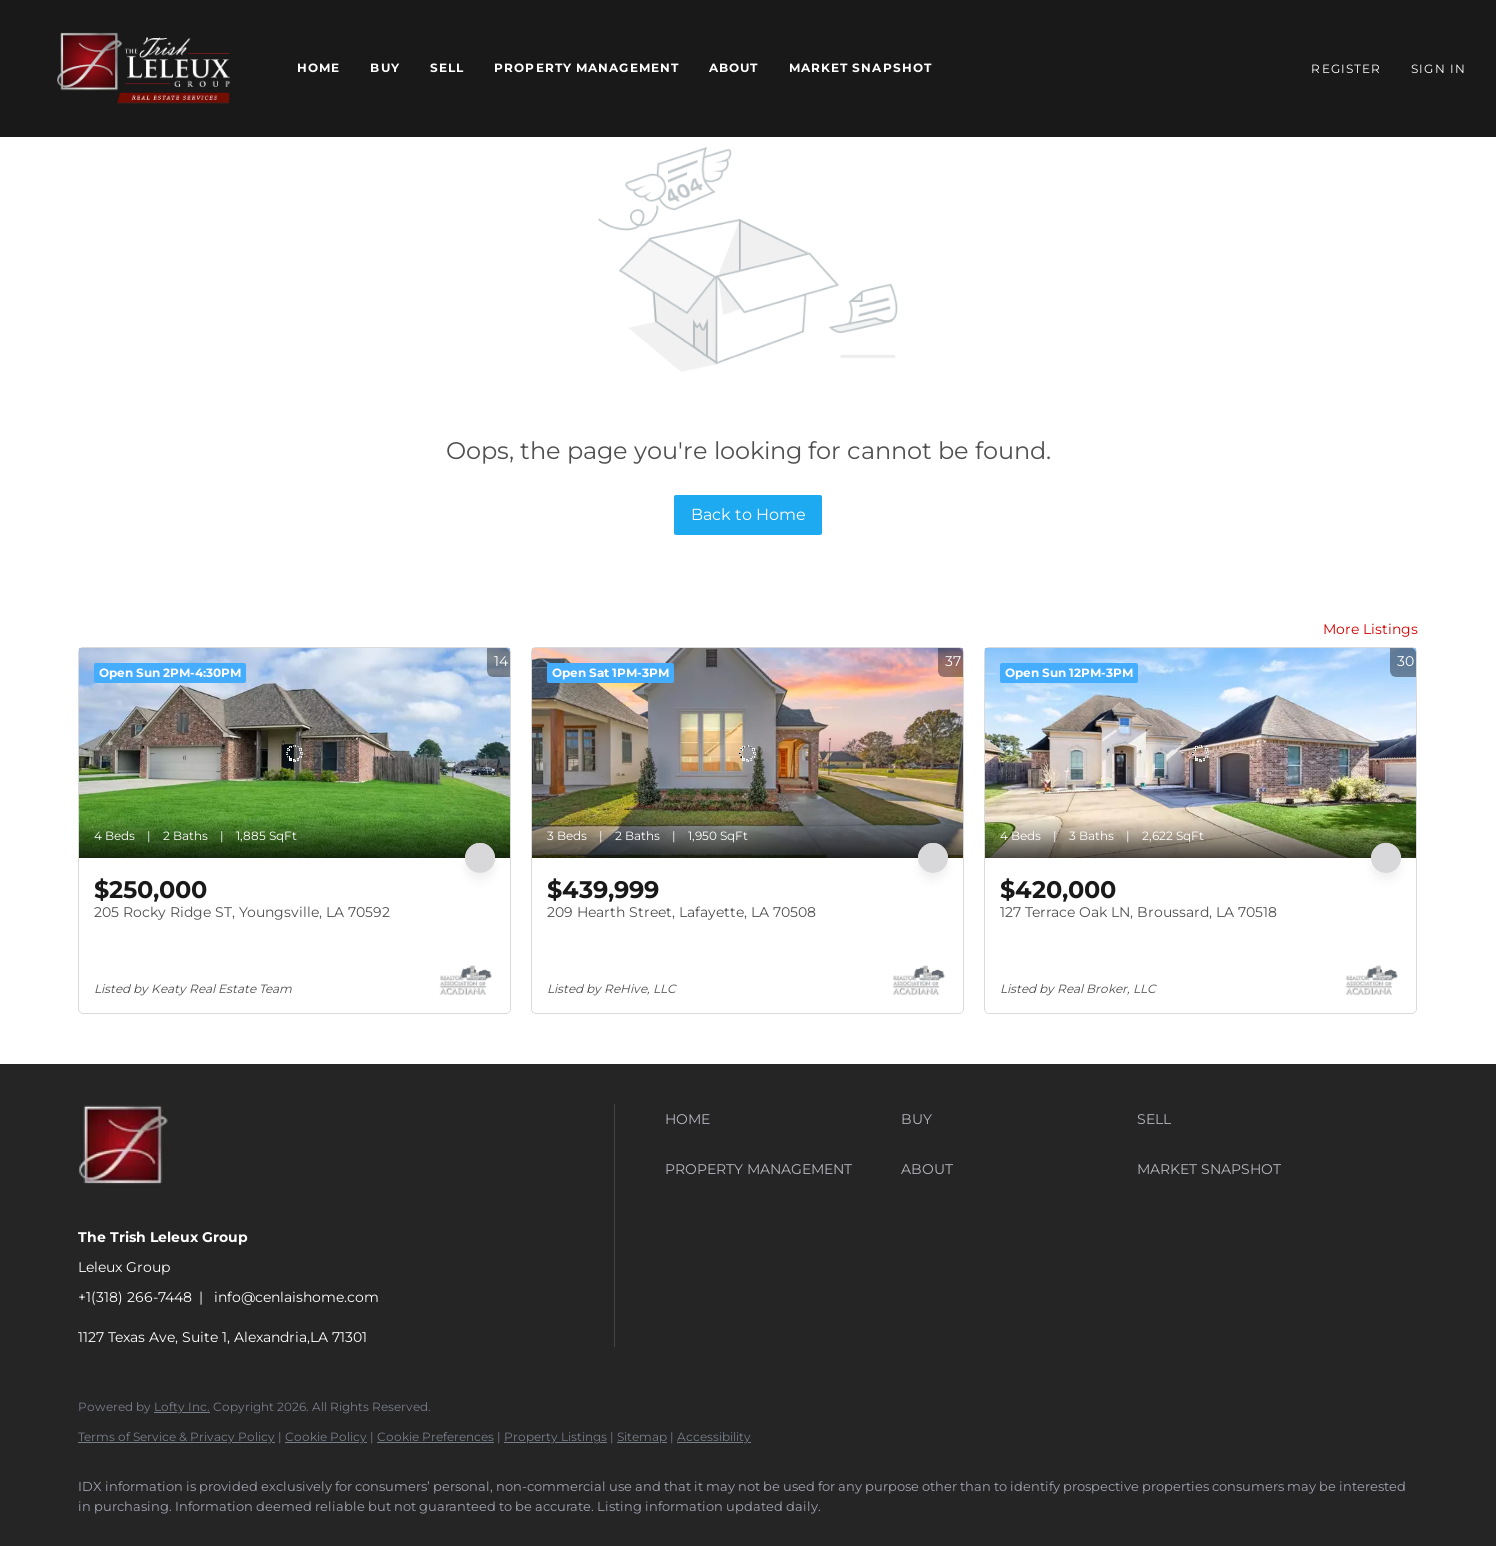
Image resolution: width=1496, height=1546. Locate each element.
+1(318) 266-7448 (135, 1297)
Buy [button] (384, 67)
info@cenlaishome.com (296, 1297)
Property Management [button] (586, 67)
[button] (143, 68)
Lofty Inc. (182, 1406)
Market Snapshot (861, 67)
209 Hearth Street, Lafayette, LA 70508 (681, 912)
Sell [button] (447, 67)
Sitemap (642, 1436)
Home (318, 67)
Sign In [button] (1438, 68)
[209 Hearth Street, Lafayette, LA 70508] (747, 753)
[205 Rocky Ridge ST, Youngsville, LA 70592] (294, 753)
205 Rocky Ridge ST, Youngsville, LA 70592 (242, 912)
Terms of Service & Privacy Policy (176, 1436)
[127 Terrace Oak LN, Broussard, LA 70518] (1200, 753)
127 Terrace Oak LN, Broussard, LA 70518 (1138, 912)
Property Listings (555, 1436)
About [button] (734, 67)
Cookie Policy (326, 1436)
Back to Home (748, 514)
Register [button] (1346, 68)
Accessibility (714, 1436)
